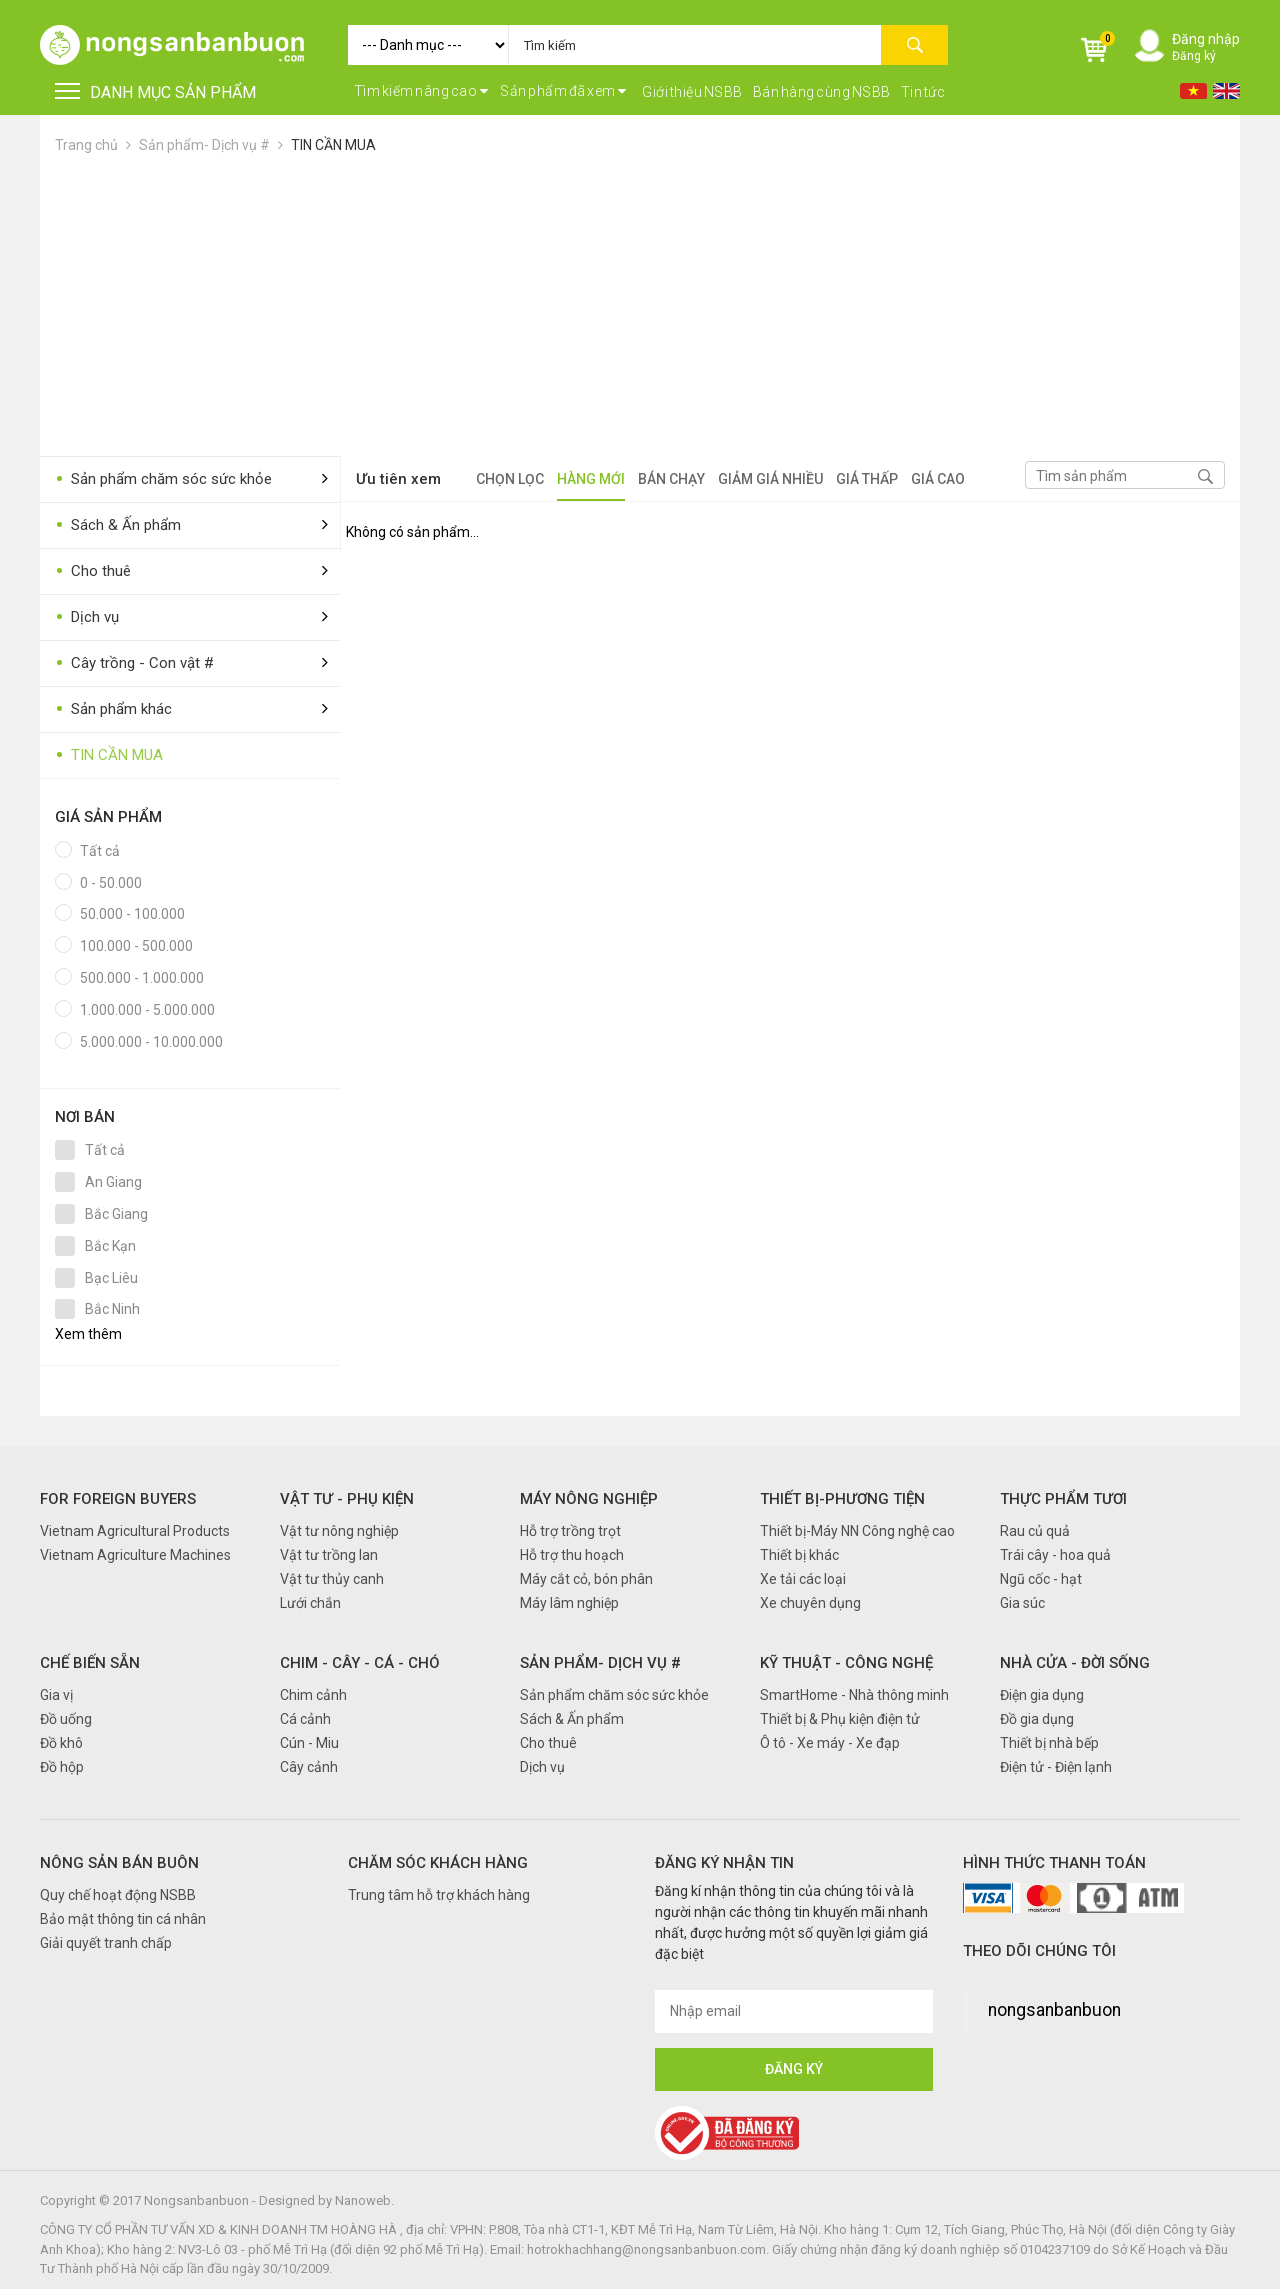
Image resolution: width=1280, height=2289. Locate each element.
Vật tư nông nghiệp (339, 1531)
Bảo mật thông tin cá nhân (123, 1919)
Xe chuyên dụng (810, 1603)
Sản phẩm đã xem (563, 91)
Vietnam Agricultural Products (135, 1531)
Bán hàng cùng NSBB (822, 92)
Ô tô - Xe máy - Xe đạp (830, 1743)
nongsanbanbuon (1054, 2010)
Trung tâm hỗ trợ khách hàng (439, 1895)
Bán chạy (671, 479)
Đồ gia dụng (1037, 1719)
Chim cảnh (313, 1695)
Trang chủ (86, 145)
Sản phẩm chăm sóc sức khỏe (163, 479)
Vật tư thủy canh (332, 1579)
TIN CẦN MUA (333, 145)
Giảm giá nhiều (770, 479)
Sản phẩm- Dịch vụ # (204, 145)
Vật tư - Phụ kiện (347, 1499)
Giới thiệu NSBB (692, 92)
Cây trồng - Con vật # (134, 663)
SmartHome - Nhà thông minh (854, 1695)
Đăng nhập (1206, 39)
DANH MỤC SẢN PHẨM (155, 92)
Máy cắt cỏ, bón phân (586, 1579)
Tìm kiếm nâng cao (421, 91)
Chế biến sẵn (90, 1663)
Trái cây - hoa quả (1055, 1555)
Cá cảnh (305, 1719)
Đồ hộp (62, 1767)
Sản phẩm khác (113, 709)
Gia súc (1022, 1603)
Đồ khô (61, 1743)
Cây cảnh (309, 1767)
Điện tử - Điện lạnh (1056, 1767)
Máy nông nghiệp (589, 1499)
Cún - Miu (309, 1743)
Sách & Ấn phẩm (118, 525)
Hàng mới (591, 479)
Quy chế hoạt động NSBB (118, 1895)
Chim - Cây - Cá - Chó (360, 1663)
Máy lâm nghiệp (569, 1603)
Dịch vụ (87, 617)
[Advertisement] (640, 306)
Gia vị (56, 1695)
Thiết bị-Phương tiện (842, 1499)
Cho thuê (93, 571)
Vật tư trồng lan (329, 1555)
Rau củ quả (1035, 1531)
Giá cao (938, 479)
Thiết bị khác (799, 1555)
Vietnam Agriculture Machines (135, 1555)
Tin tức (923, 92)
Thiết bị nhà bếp (1049, 1743)
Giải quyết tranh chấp (106, 1943)
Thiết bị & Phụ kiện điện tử (840, 1719)
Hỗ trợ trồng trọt (570, 1531)
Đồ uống (66, 1719)
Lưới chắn (310, 1603)
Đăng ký (1194, 56)
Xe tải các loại (803, 1579)
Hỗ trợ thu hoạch (572, 1555)
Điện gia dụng (1042, 1695)
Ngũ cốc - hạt (1041, 1579)
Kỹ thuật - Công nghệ (846, 1663)
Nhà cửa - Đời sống (1075, 1663)
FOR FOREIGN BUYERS (118, 1499)
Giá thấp (867, 479)
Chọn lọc (510, 479)
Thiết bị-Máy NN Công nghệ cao (857, 1531)
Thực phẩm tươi (1063, 1499)
